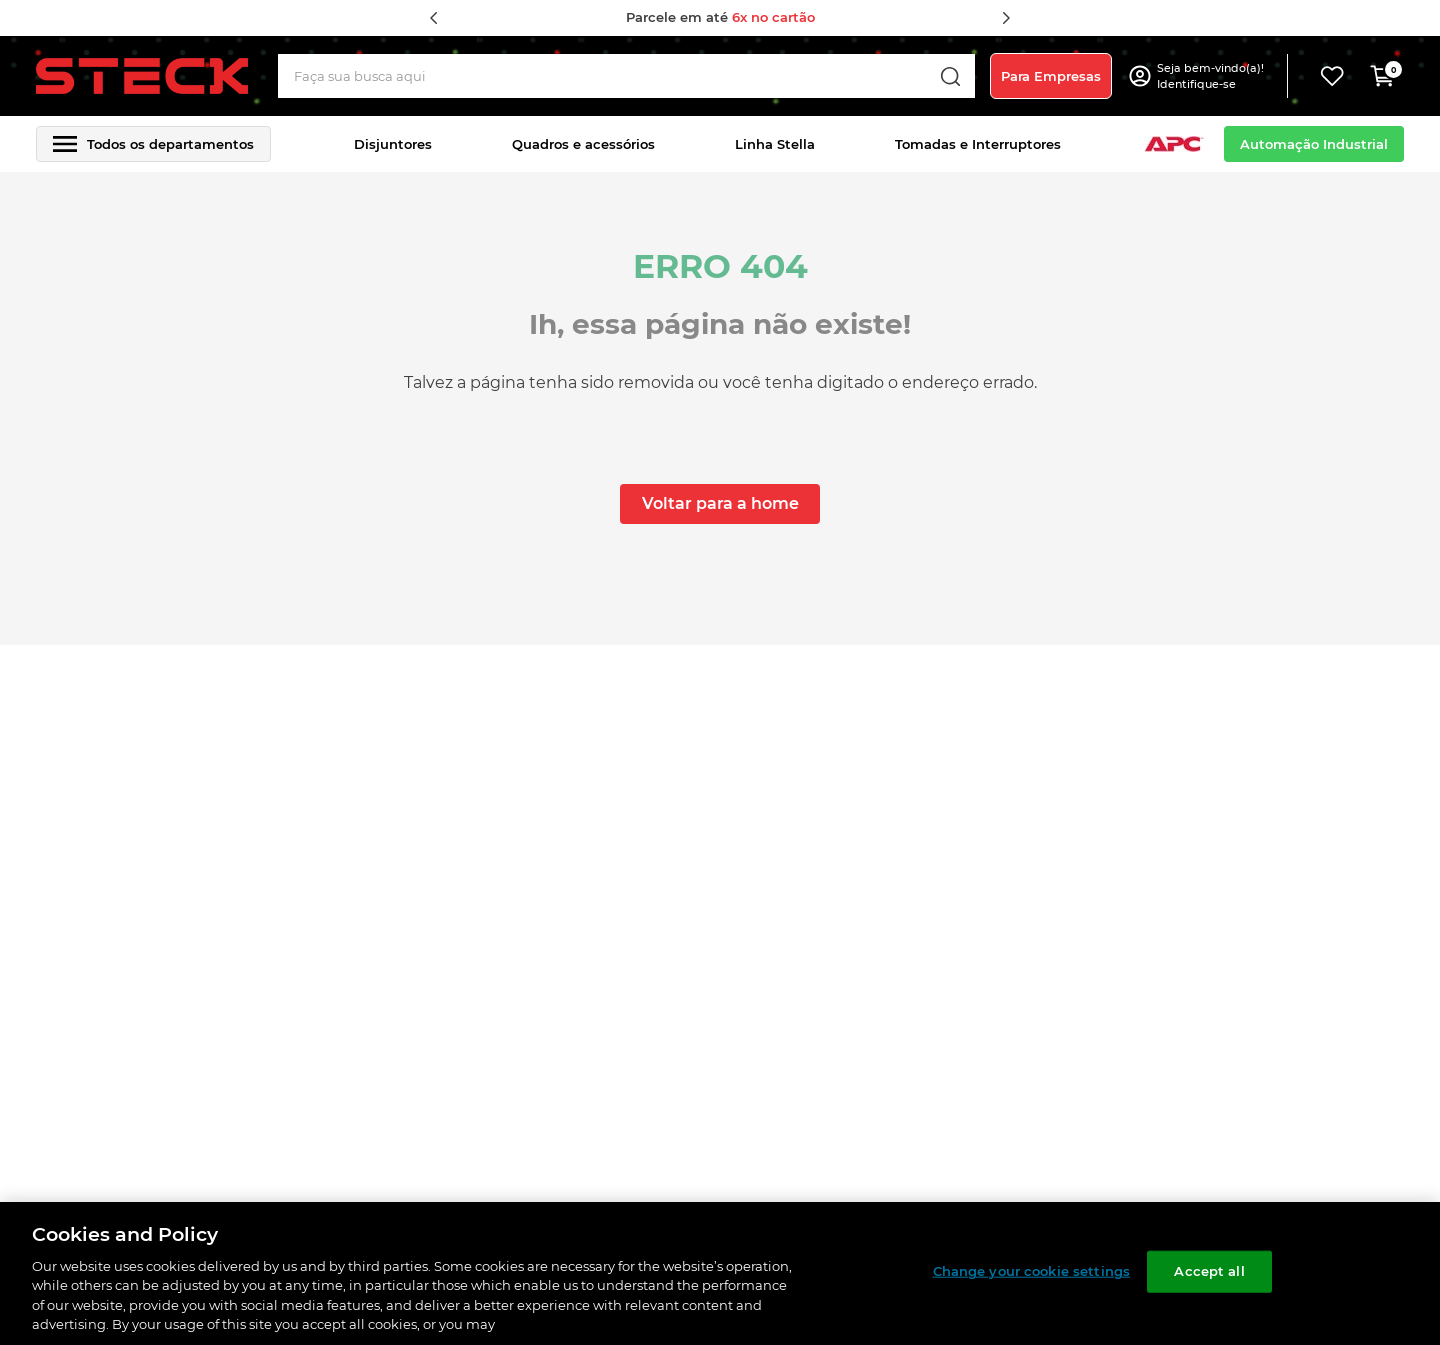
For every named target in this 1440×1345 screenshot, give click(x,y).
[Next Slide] (1006, 18)
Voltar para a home (720, 503)
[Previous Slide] (434, 18)
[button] (1213, 76)
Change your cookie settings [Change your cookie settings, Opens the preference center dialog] (1032, 1271)
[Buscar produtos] (950, 76)
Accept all (1209, 1271)
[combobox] (627, 76)
